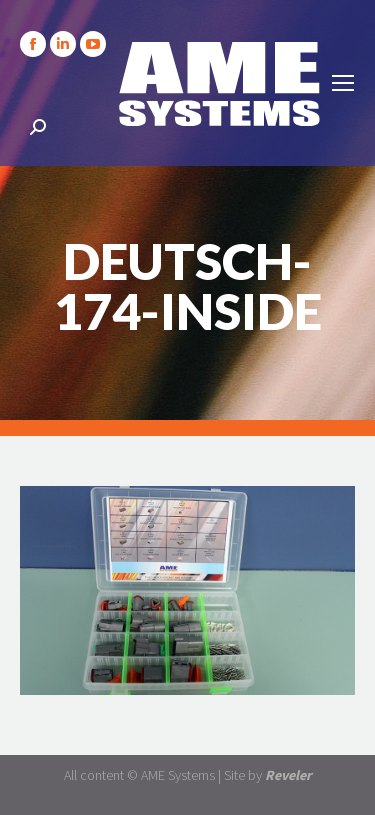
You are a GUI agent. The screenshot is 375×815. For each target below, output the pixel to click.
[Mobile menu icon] (343, 83)
